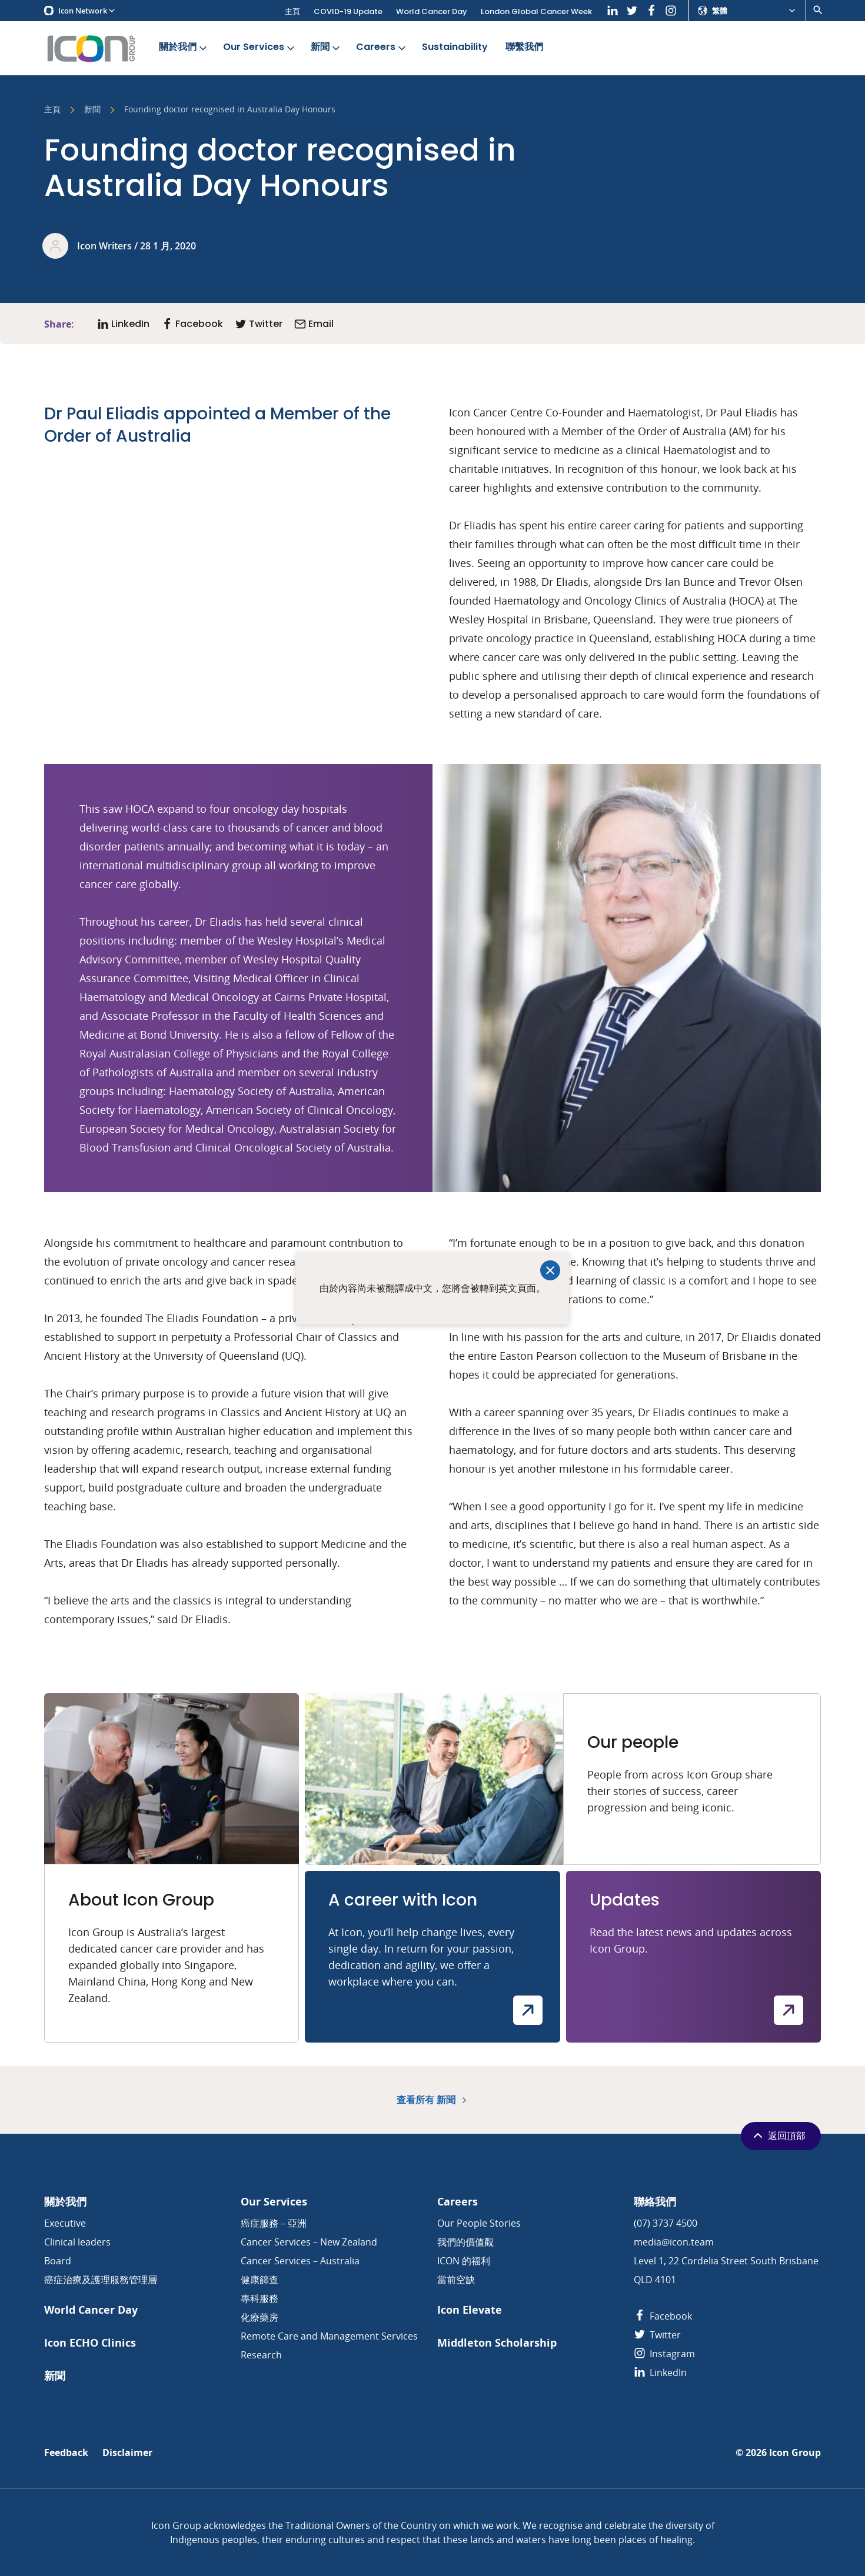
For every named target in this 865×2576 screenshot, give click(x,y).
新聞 (326, 47)
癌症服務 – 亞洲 (274, 2223)
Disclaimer (127, 2453)
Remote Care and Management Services (329, 2336)
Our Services (260, 47)
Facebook (663, 2316)
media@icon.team (674, 2241)
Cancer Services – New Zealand (309, 2241)
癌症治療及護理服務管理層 (100, 2279)
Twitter (657, 2334)
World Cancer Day (431, 11)
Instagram (664, 2353)
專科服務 (259, 2298)
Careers (382, 47)
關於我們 (184, 47)
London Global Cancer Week (536, 11)
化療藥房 (259, 2317)
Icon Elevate (469, 2310)
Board (57, 2260)
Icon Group (795, 2453)
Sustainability (455, 47)
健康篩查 (259, 2279)
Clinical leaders (77, 2241)
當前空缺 (456, 2279)
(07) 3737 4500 (665, 2223)
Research (261, 2354)
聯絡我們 (655, 2201)
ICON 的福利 (463, 2260)
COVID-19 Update (348, 11)
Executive (65, 2223)
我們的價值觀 (465, 2241)
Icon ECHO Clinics (90, 2343)
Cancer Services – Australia (300, 2260)
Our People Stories (479, 2223)
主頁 (292, 11)
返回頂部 (778, 2135)
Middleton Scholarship (497, 2343)
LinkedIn (660, 2372)
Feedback (66, 2453)
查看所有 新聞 (433, 2100)
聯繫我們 (524, 47)
